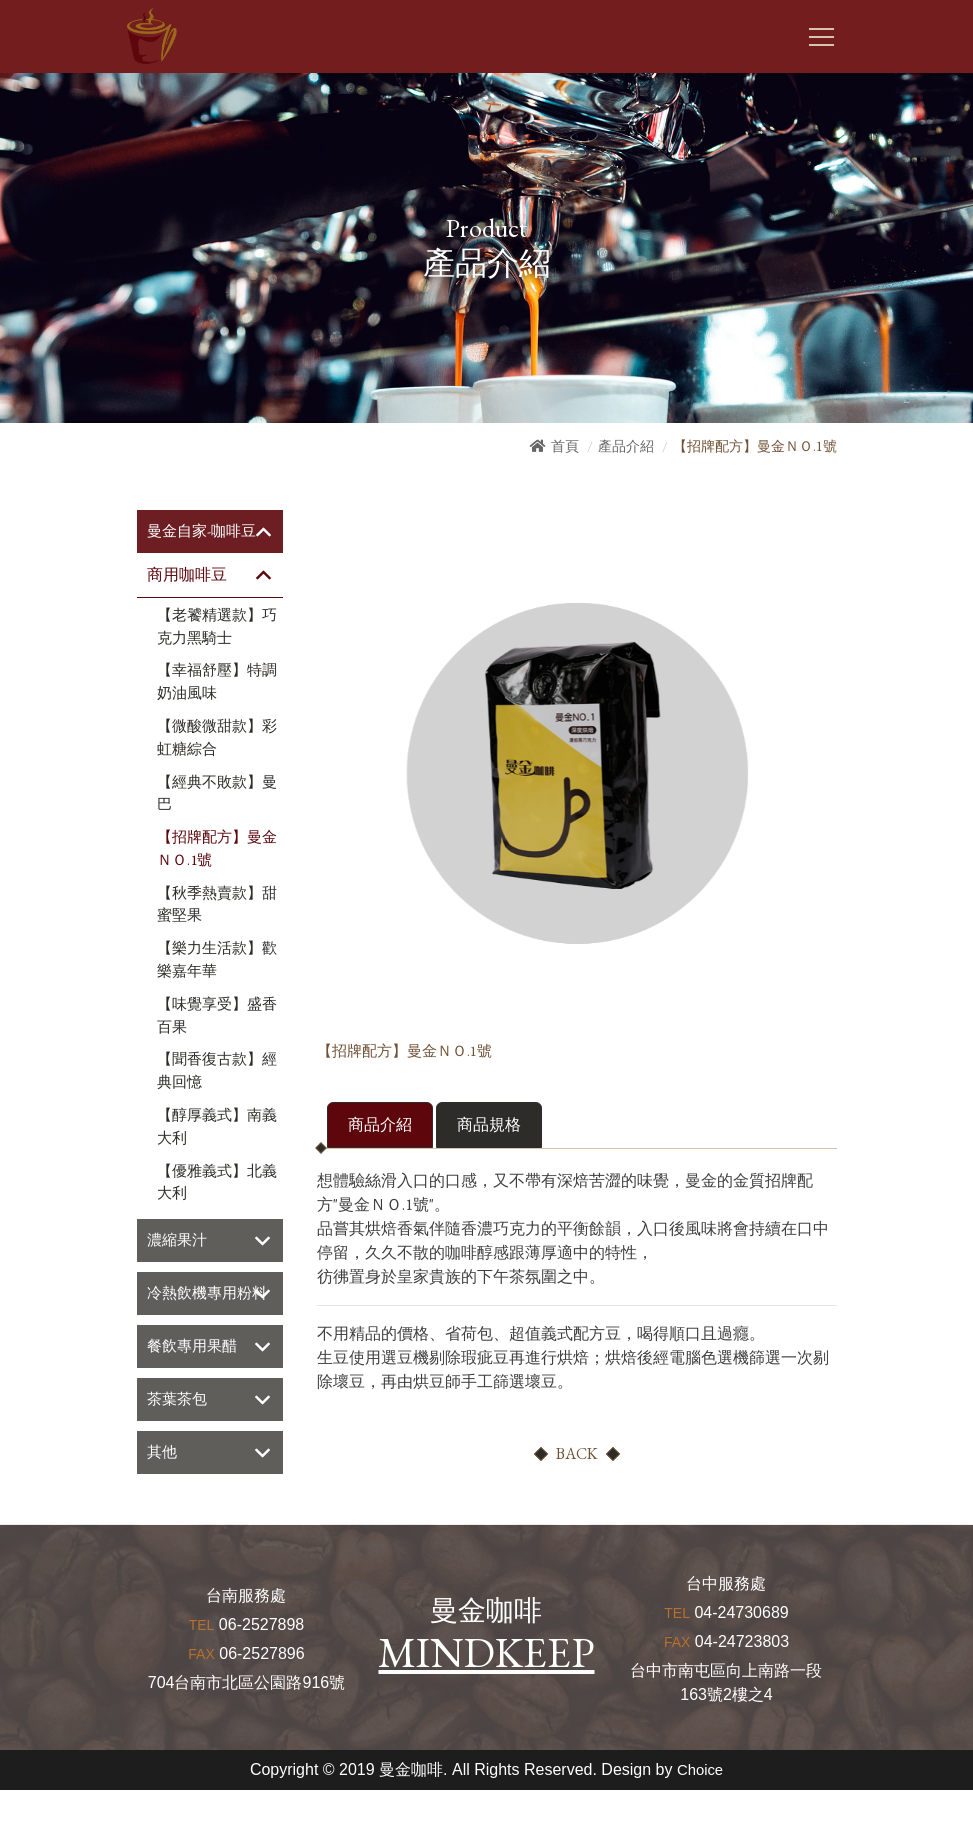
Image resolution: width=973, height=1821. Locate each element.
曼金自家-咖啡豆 (205, 531)
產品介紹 (626, 446)
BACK (577, 1455)
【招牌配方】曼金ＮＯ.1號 (217, 849)
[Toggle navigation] (821, 37)
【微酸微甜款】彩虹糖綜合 (217, 738)
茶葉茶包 (179, 1428)
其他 (163, 1482)
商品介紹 (380, 1126)
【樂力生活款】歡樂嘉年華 (217, 961)
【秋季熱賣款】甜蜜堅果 (217, 905)
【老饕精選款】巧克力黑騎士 (217, 627)
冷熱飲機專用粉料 (203, 1308)
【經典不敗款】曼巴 (217, 794)
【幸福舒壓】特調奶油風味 (217, 683)
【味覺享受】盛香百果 (217, 1016)
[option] (577, 770)
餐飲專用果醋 (195, 1374)
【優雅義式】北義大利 (217, 1183)
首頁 (565, 446)
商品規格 (489, 1126)
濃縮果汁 (179, 1242)
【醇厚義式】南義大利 (217, 1127)
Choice (700, 1800)
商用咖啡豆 (187, 575)
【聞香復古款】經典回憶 (217, 1072)
